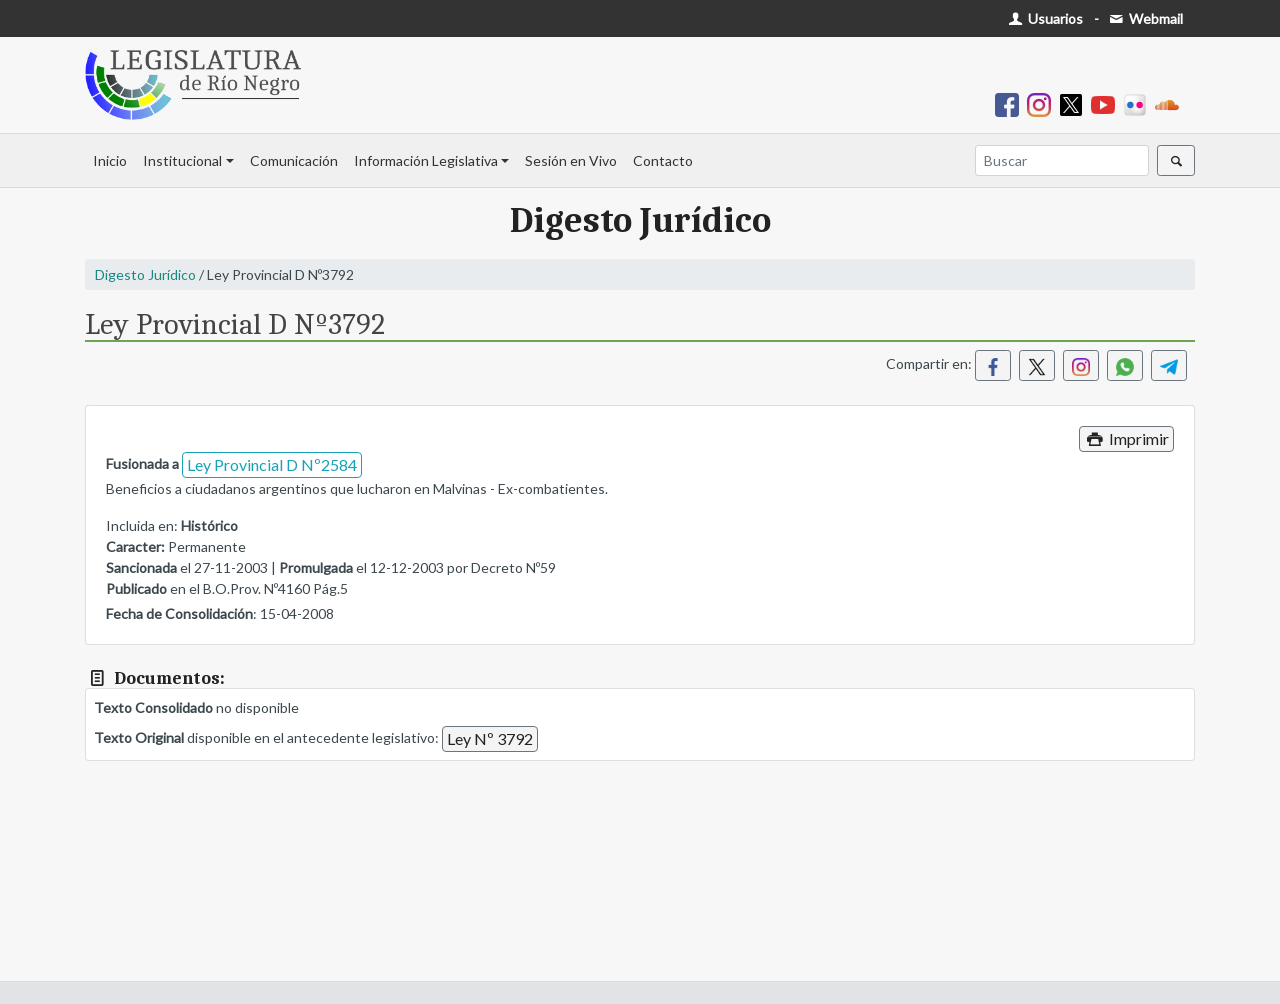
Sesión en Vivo (571, 160)
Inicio (110, 160)
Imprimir (1126, 438)
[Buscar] (1062, 160)
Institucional (182, 160)
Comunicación (294, 160)
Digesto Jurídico (145, 274)
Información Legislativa (426, 160)
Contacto (663, 160)
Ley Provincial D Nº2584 (272, 464)
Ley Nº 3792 (490, 738)
